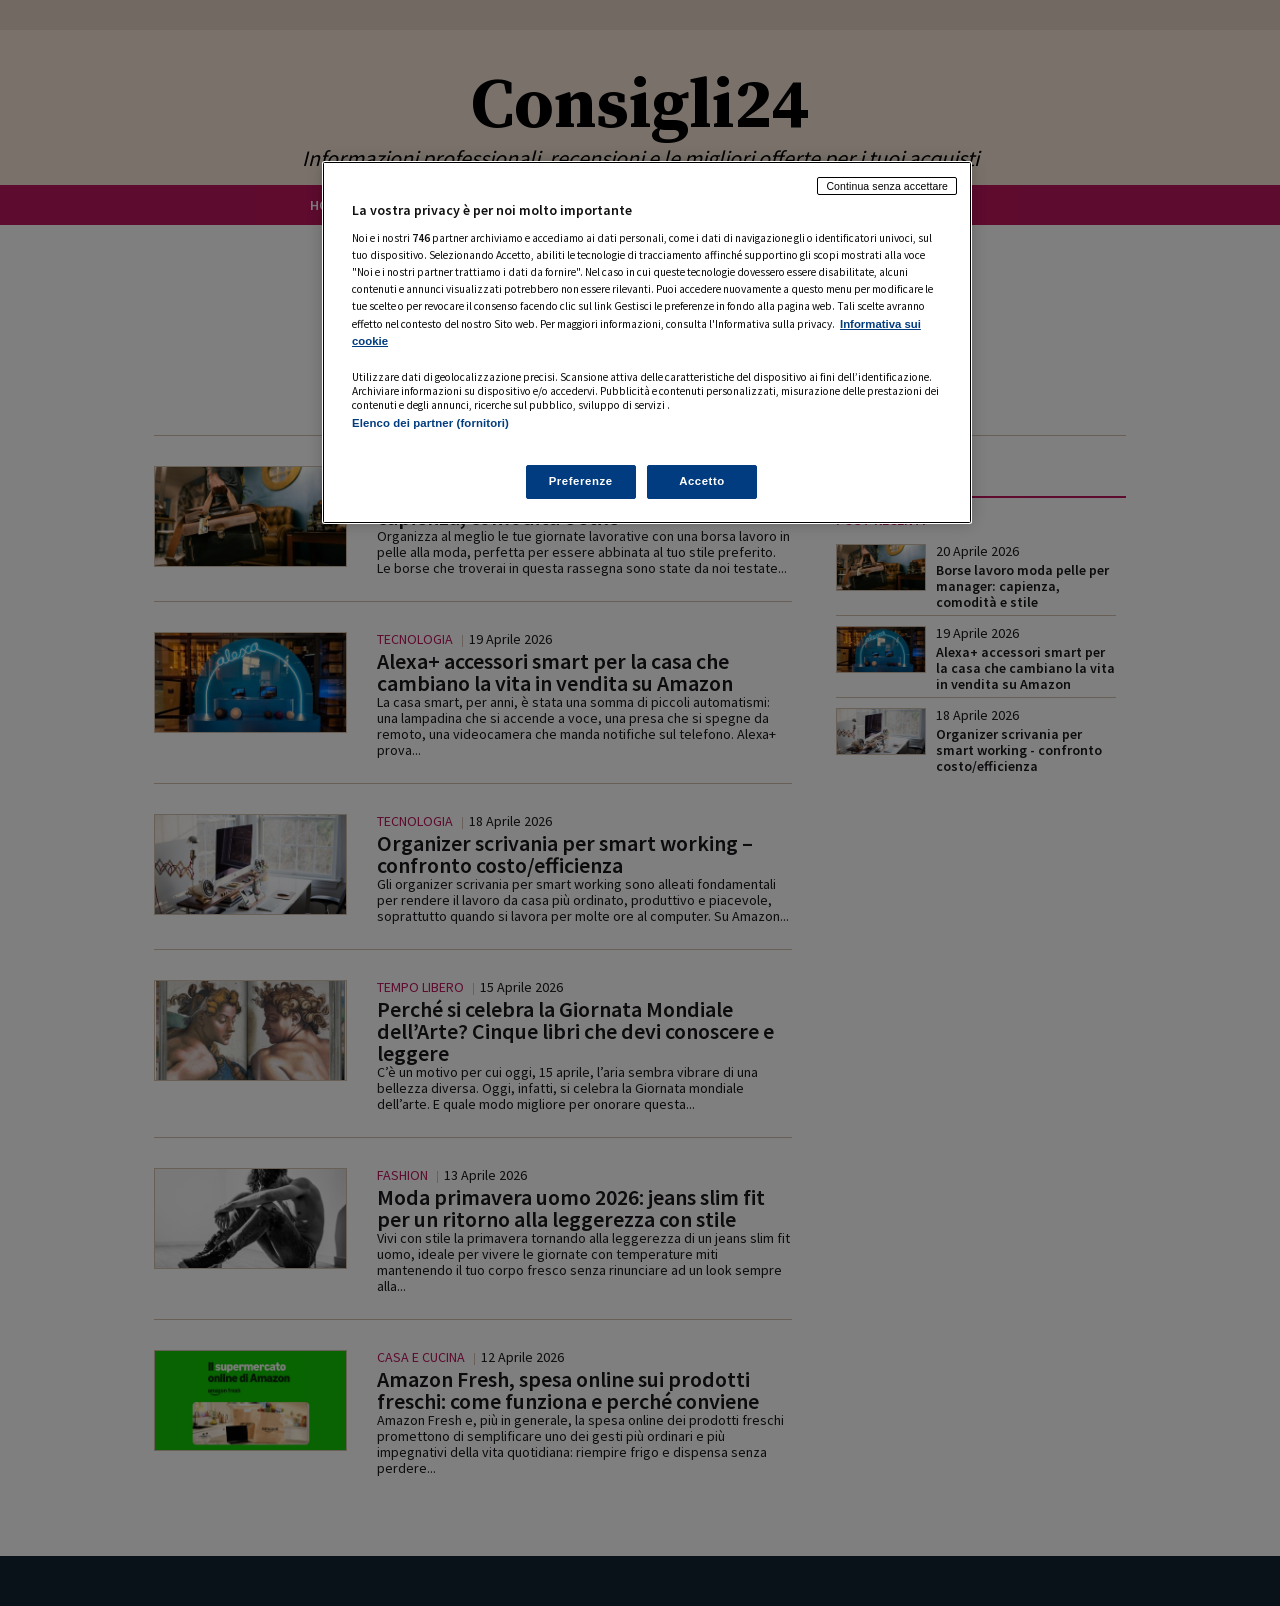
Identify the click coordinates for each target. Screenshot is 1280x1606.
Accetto (702, 481)
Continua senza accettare (887, 186)
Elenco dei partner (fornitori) (430, 423)
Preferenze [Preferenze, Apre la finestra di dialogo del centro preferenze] (581, 481)
